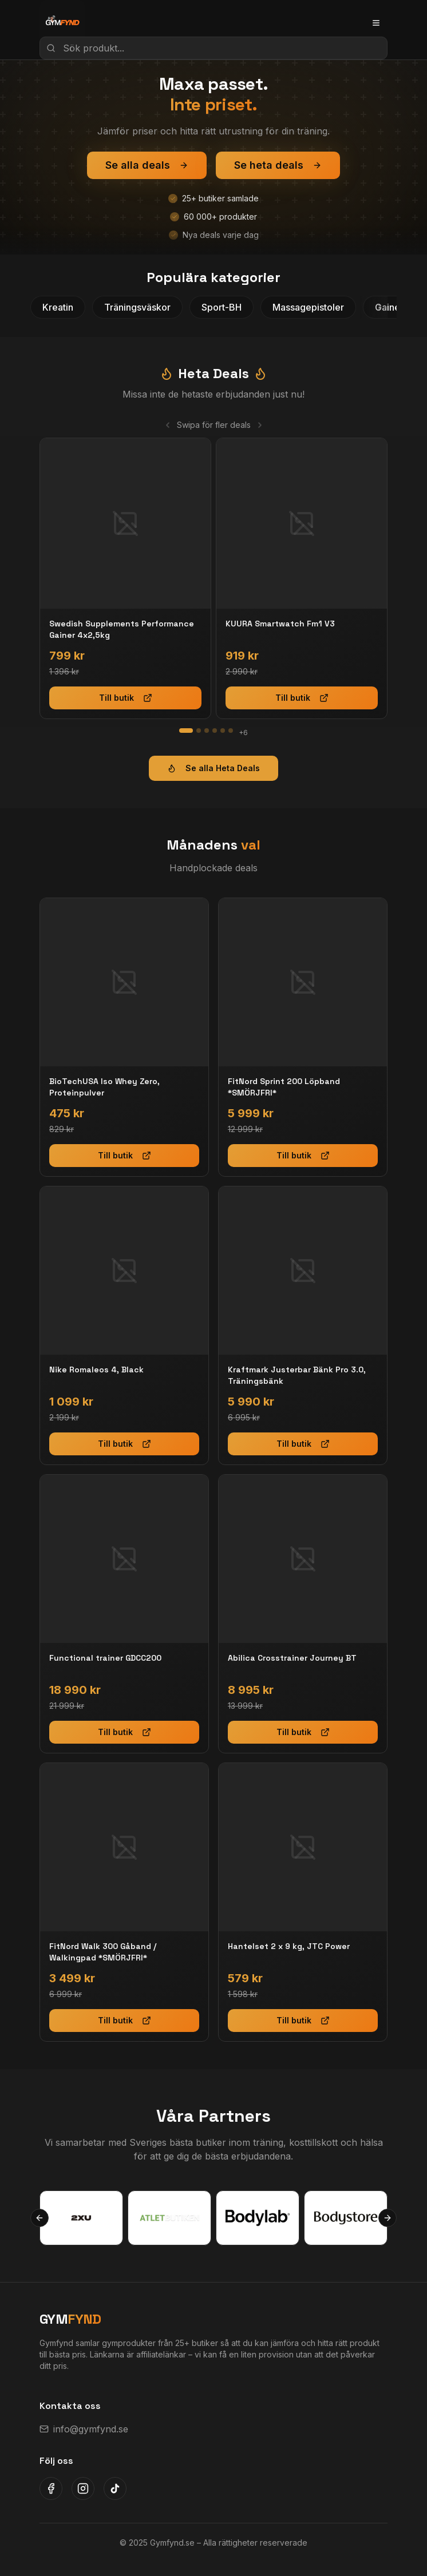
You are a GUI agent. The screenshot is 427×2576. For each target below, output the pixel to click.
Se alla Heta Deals (213, 768)
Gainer (389, 307)
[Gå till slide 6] (230, 730)
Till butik (125, 697)
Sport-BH (221, 307)
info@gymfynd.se (83, 2429)
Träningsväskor (137, 307)
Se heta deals (278, 165)
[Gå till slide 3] (206, 730)
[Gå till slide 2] (198, 730)
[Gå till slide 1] (186, 730)
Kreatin (57, 307)
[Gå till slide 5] (222, 730)
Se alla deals (146, 165)
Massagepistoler (308, 307)
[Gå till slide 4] (214, 730)
